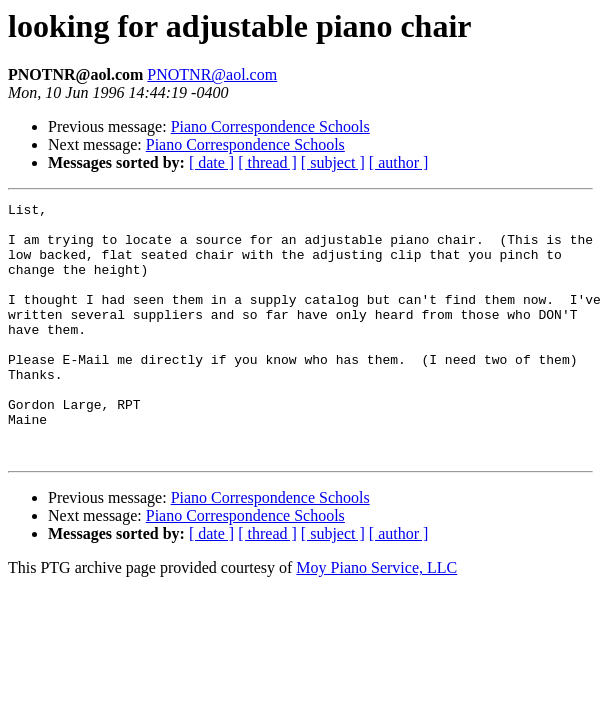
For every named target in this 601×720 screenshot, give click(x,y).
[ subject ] (333, 162)
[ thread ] (267, 162)
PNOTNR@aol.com (212, 74)
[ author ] (399, 162)
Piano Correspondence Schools (270, 126)
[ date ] (211, 162)
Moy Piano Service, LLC (376, 618)
